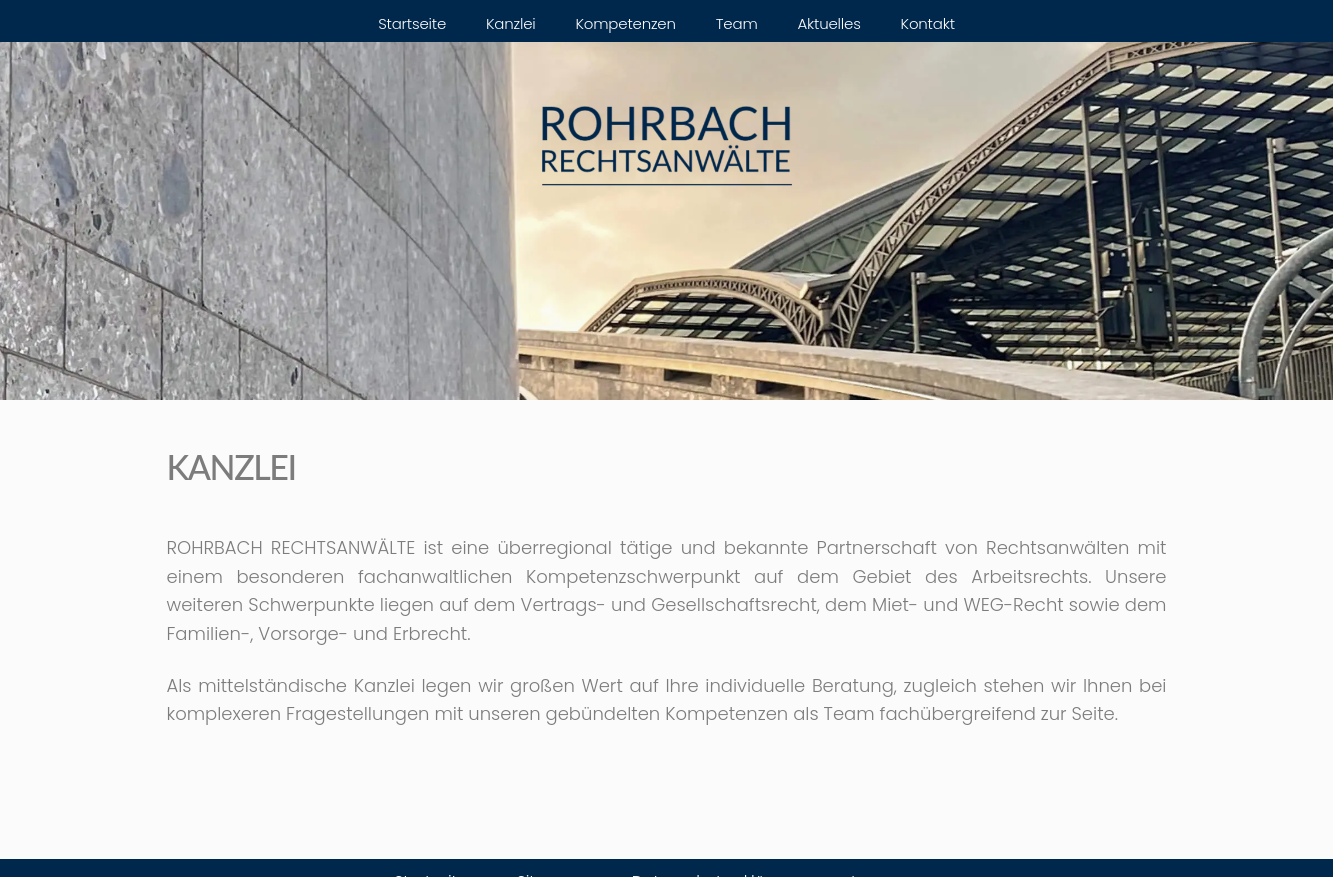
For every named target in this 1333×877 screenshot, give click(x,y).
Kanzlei (511, 23)
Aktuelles (829, 23)
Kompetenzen (626, 23)
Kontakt (928, 23)
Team (737, 23)
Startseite (412, 23)
